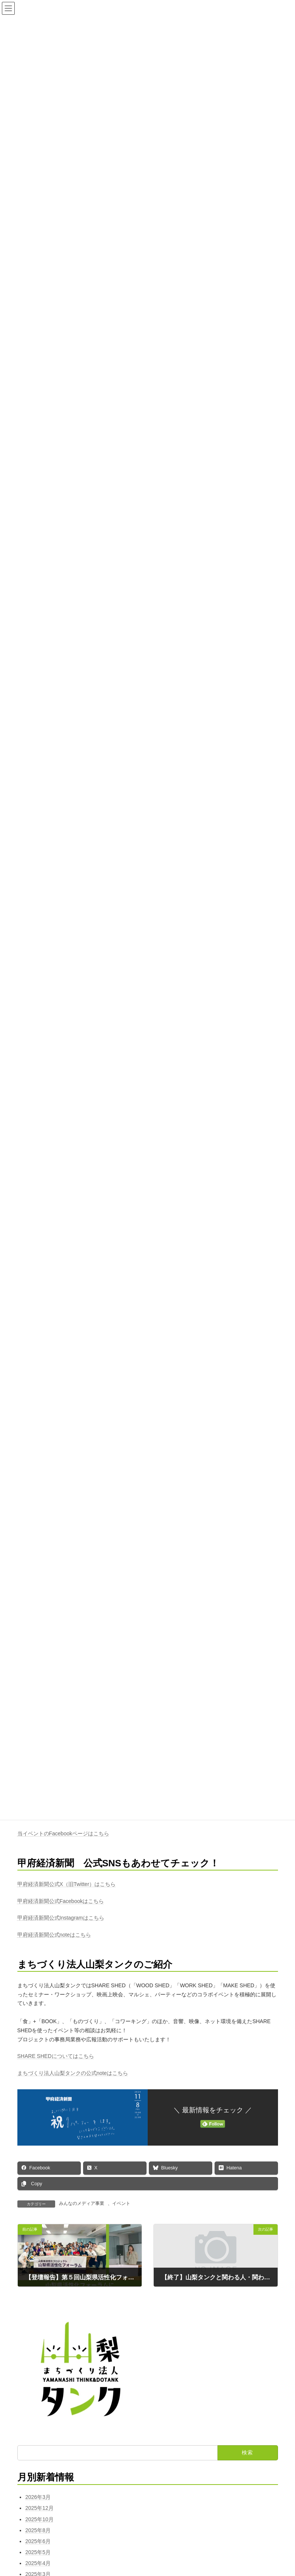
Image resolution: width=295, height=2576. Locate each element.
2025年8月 (38, 2530)
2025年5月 (38, 2552)
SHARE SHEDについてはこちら (55, 2056)
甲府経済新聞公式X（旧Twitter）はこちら (66, 1884)
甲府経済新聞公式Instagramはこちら (60, 1918)
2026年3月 (38, 2497)
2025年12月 (39, 2508)
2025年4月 (38, 2563)
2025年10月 (39, 2519)
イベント (121, 2203)
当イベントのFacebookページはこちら (63, 1834)
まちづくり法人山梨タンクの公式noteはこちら (72, 2073)
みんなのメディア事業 (81, 2203)
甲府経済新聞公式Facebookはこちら (60, 1901)
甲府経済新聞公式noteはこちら (54, 1935)
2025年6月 (38, 2541)
